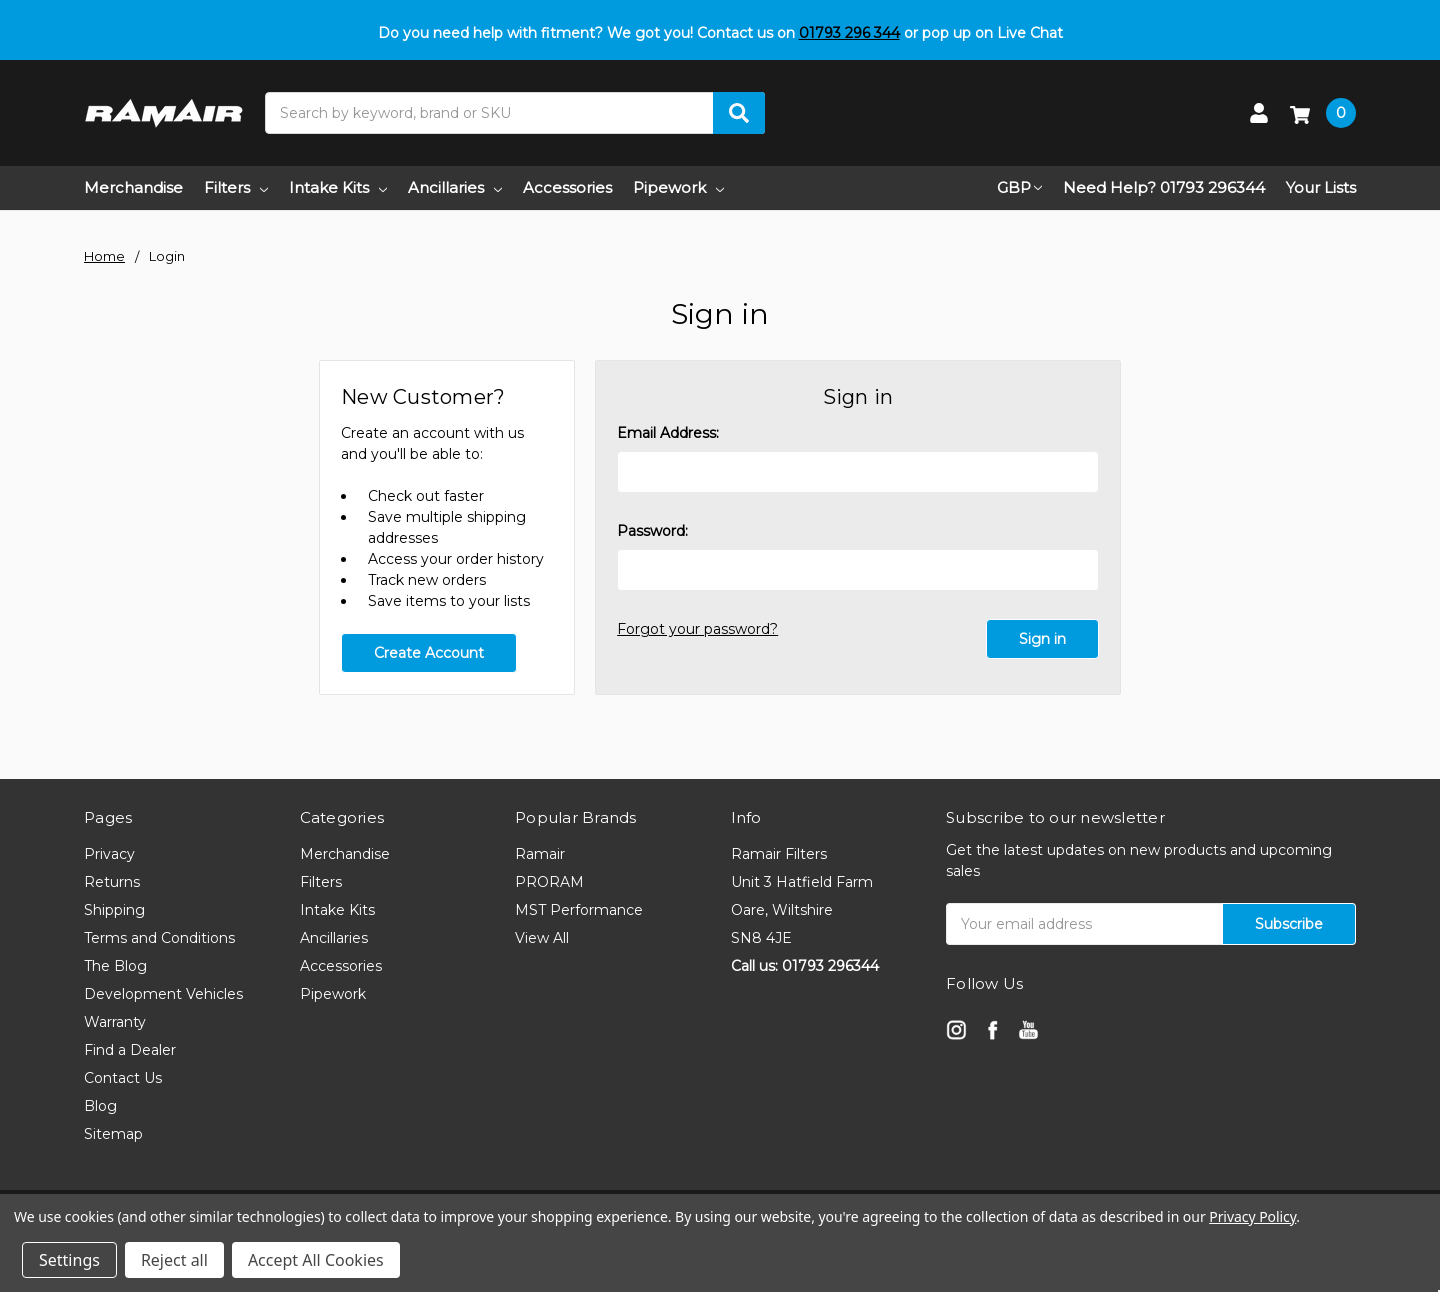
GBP (1019, 187)
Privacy (109, 854)
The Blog (115, 966)
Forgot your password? (697, 629)
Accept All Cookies (316, 1260)
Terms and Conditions (159, 938)
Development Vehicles (163, 994)
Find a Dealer (130, 1050)
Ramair (540, 854)
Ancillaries (455, 187)
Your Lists (1321, 187)
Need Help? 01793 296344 (1164, 187)
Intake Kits (338, 187)
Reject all (174, 1260)
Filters (236, 187)
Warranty (115, 1022)
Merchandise (133, 187)
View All (542, 938)
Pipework (678, 187)
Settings (69, 1260)
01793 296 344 (849, 33)
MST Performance (579, 910)
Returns (112, 882)
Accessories (567, 187)
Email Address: (668, 433)
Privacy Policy (1252, 1216)
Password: (652, 531)
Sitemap (113, 1134)
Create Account (429, 653)
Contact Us (123, 1078)
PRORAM (549, 882)
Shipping (114, 910)
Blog (100, 1106)
